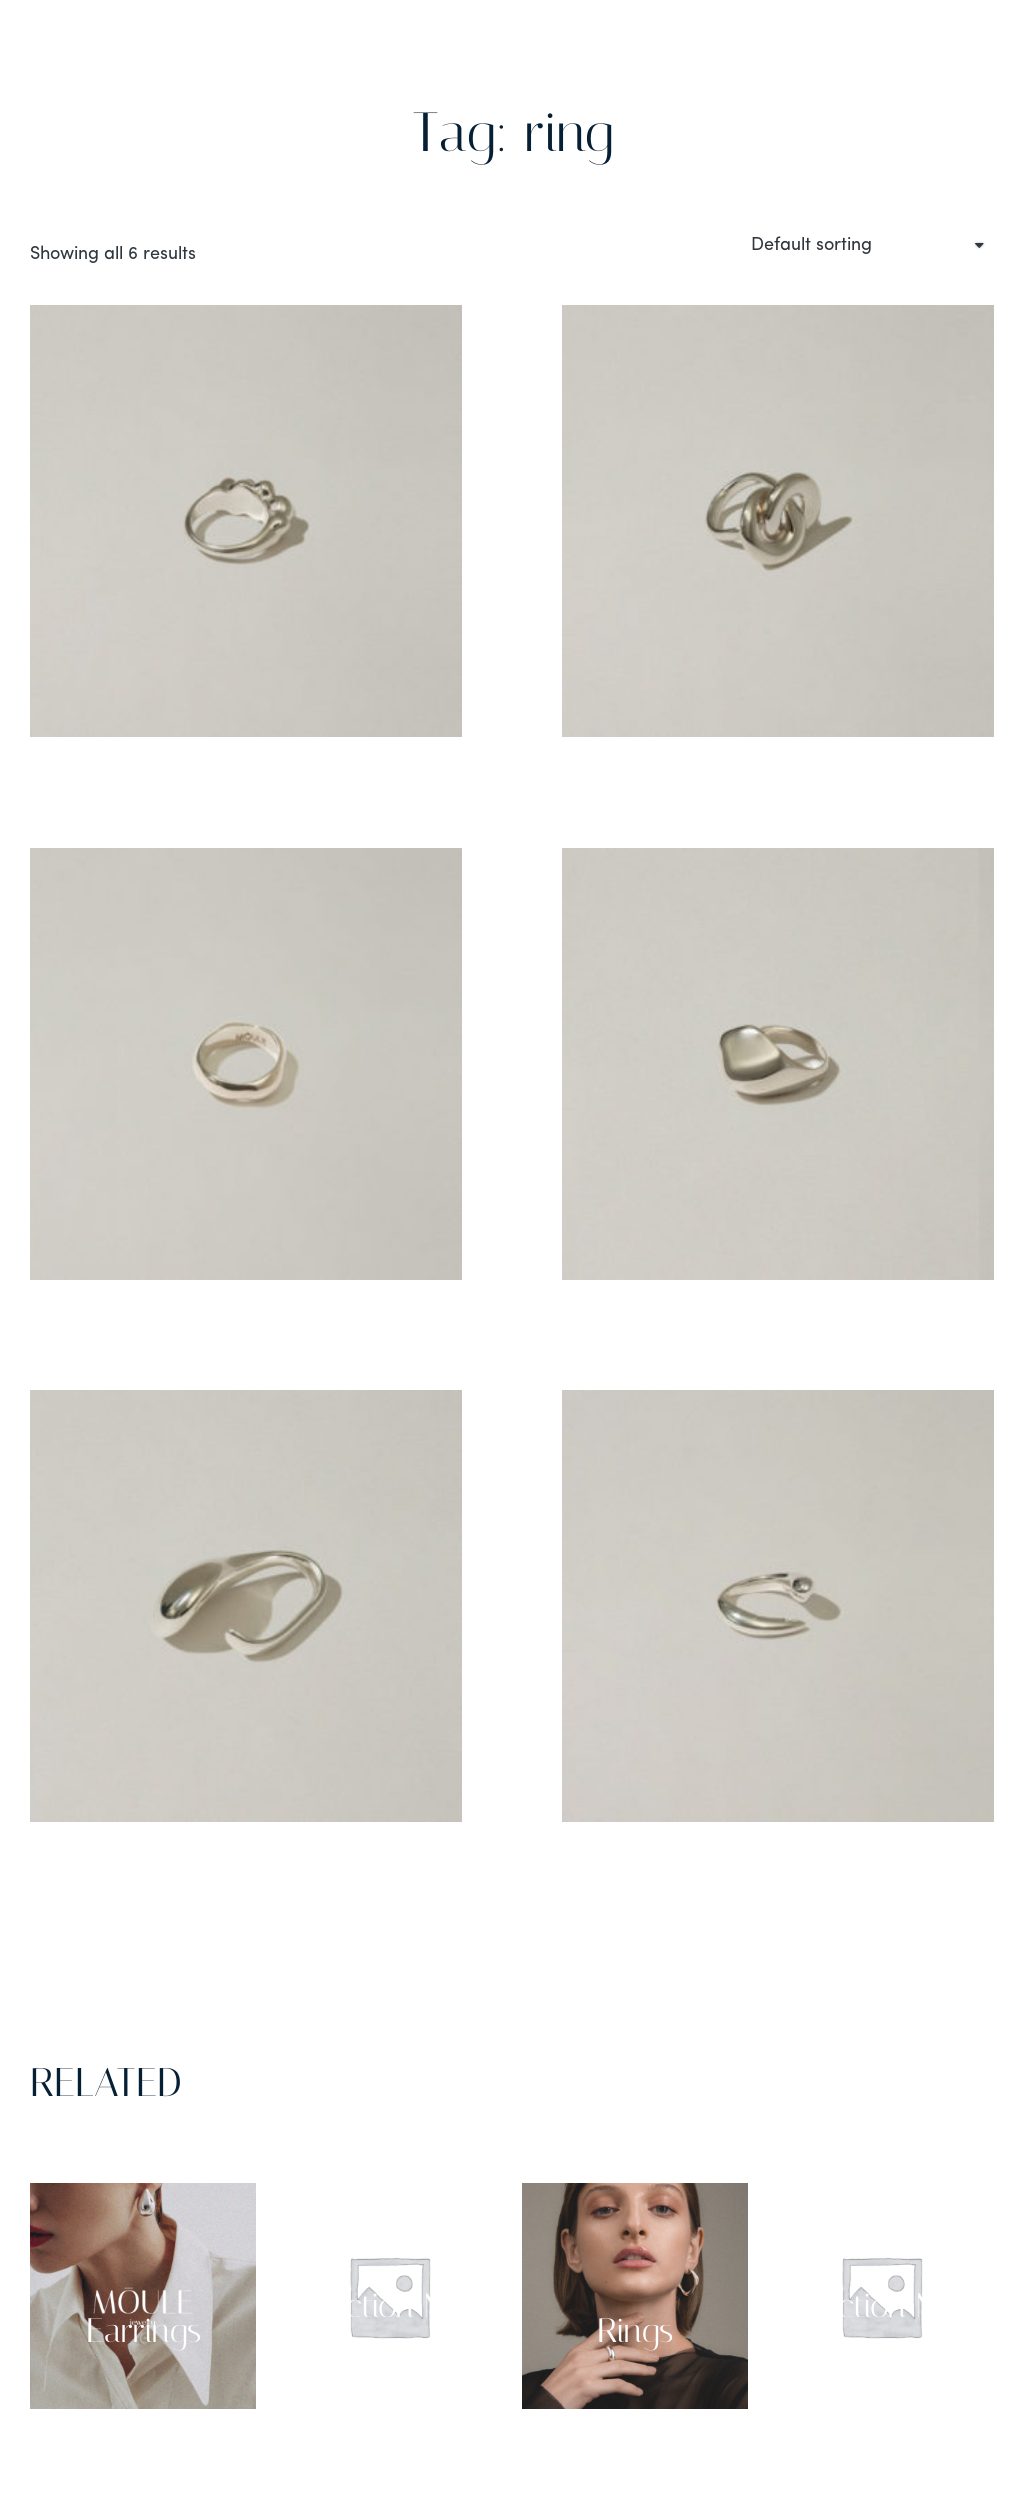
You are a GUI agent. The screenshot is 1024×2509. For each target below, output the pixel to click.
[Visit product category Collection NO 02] (881, 2296)
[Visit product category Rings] (635, 2296)
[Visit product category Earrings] (143, 2296)
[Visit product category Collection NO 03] (389, 2296)
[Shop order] (865, 246)
